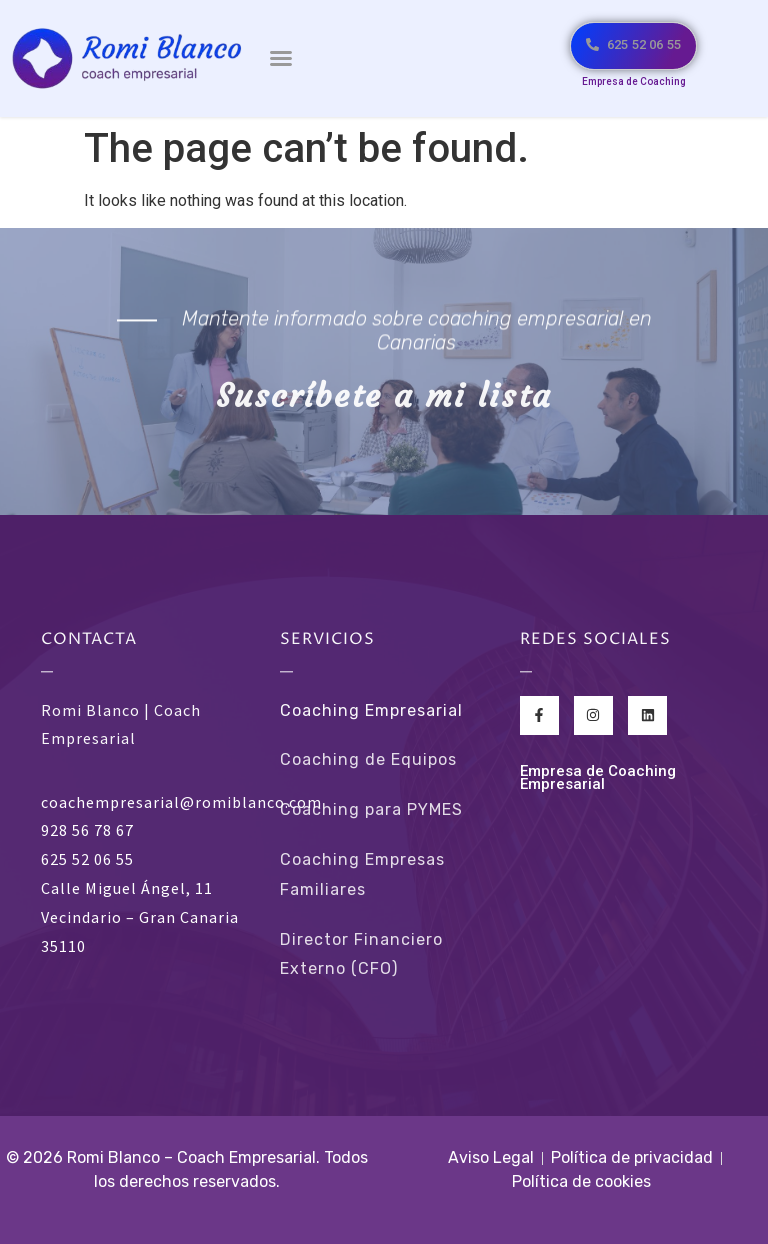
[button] (281, 58)
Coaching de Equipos (368, 759)
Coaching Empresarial (371, 710)
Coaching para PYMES (371, 809)
